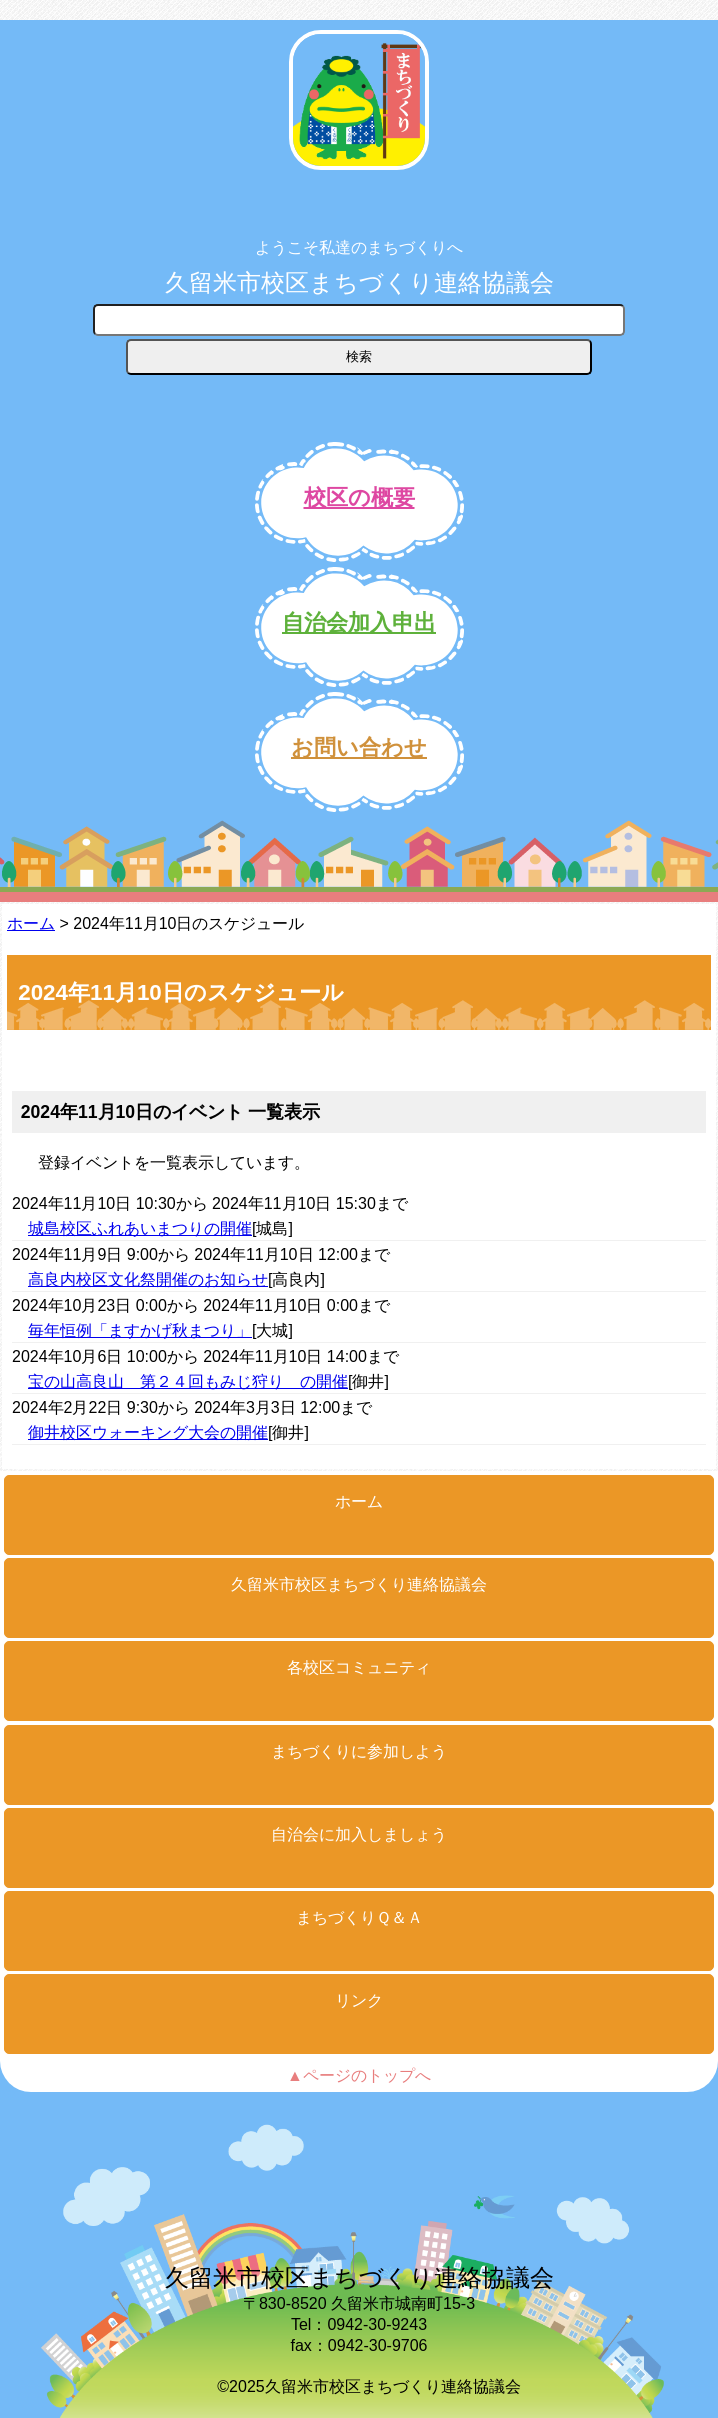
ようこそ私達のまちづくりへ (359, 247)
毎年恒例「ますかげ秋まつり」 (140, 1330)
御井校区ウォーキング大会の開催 (148, 1432)
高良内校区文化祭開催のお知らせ (148, 1279)
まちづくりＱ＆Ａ (359, 1917)
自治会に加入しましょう (359, 1834)
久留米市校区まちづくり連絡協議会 (359, 282)
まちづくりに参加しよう (359, 1751)
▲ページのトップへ (359, 2075)
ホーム (31, 923)
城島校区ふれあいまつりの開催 (140, 1228)
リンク (359, 2000)
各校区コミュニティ (359, 1667)
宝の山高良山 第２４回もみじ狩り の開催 (188, 1381)
